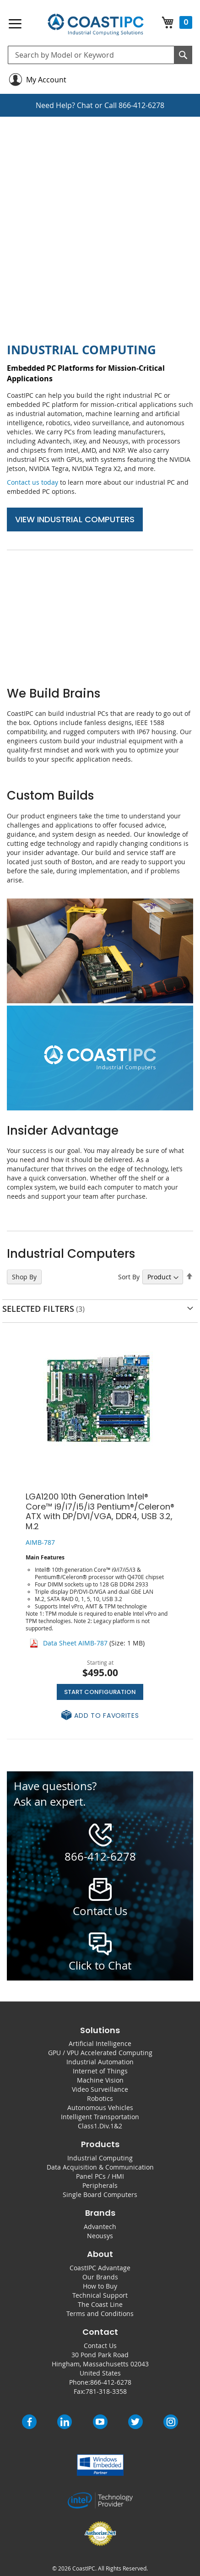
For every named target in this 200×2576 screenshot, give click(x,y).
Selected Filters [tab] (38, 1308)
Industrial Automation (100, 2061)
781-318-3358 (106, 2391)
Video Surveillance (100, 2089)
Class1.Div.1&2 (100, 2125)
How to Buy (100, 2286)
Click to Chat (100, 1965)
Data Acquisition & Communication (100, 2167)
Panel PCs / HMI (100, 2176)
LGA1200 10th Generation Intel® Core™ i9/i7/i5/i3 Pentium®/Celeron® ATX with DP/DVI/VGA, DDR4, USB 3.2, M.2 (100, 1511)
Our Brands (100, 2277)
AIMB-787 (40, 1542)
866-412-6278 (141, 105)
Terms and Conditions (100, 2313)
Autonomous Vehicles (100, 2107)
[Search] (183, 55)
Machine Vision (100, 2080)
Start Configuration (100, 1692)
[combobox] (100, 55)
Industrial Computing (100, 2158)
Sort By (129, 1276)
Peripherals (100, 2185)
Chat (85, 105)
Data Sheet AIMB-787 (75, 1643)
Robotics (100, 2098)
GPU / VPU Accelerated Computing (100, 2052)
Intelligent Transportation (100, 2116)
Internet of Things (100, 2071)
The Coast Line (100, 2304)
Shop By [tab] (24, 1276)
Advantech (100, 2226)
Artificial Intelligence (100, 2043)
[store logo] (95, 24)
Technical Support (100, 2295)
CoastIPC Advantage (100, 2267)
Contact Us (100, 2345)
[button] (100, 1716)
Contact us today (32, 482)
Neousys (100, 2235)
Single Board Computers (100, 2194)
